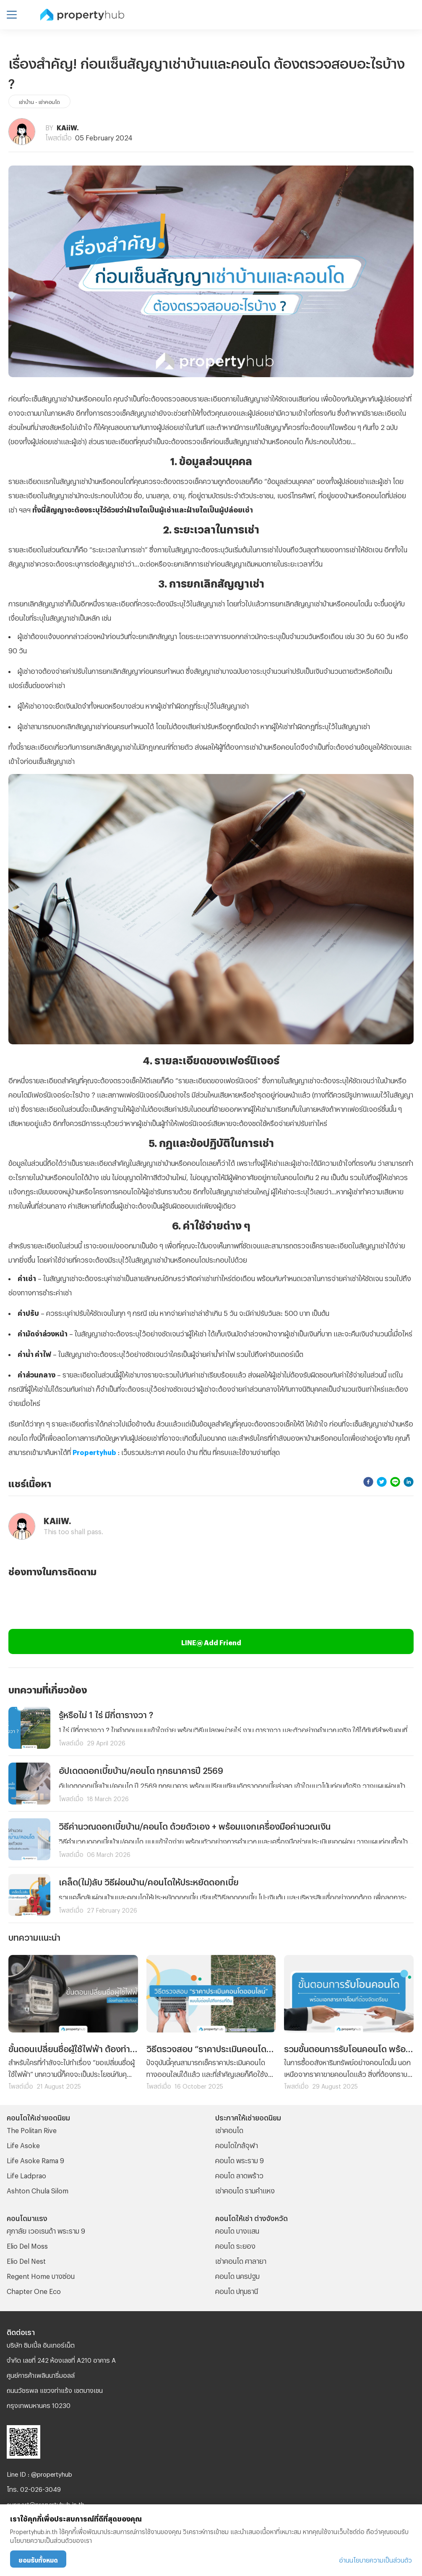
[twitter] (382, 1482)
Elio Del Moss (27, 2244)
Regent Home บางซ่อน (41, 2275)
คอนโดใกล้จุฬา (236, 2144)
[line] (395, 1482)
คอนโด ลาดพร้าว (239, 2174)
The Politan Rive (32, 2129)
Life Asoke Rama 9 (35, 2159)
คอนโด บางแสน (237, 2229)
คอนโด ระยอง (235, 2244)
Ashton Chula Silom (37, 2189)
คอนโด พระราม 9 (239, 2159)
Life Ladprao (26, 2174)
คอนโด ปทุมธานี (236, 2290)
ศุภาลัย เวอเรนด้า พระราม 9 (46, 2229)
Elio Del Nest (26, 2260)
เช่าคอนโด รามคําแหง (245, 2189)
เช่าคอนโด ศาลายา (240, 2260)
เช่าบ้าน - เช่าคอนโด (39, 101)
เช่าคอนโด (229, 2129)
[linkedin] (409, 1482)
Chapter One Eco (34, 2290)
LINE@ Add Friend (211, 1641)
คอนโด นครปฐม (237, 2275)
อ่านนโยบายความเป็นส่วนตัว (375, 2559)
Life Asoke (23, 2144)
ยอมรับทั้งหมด (38, 2559)
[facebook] (368, 1482)
